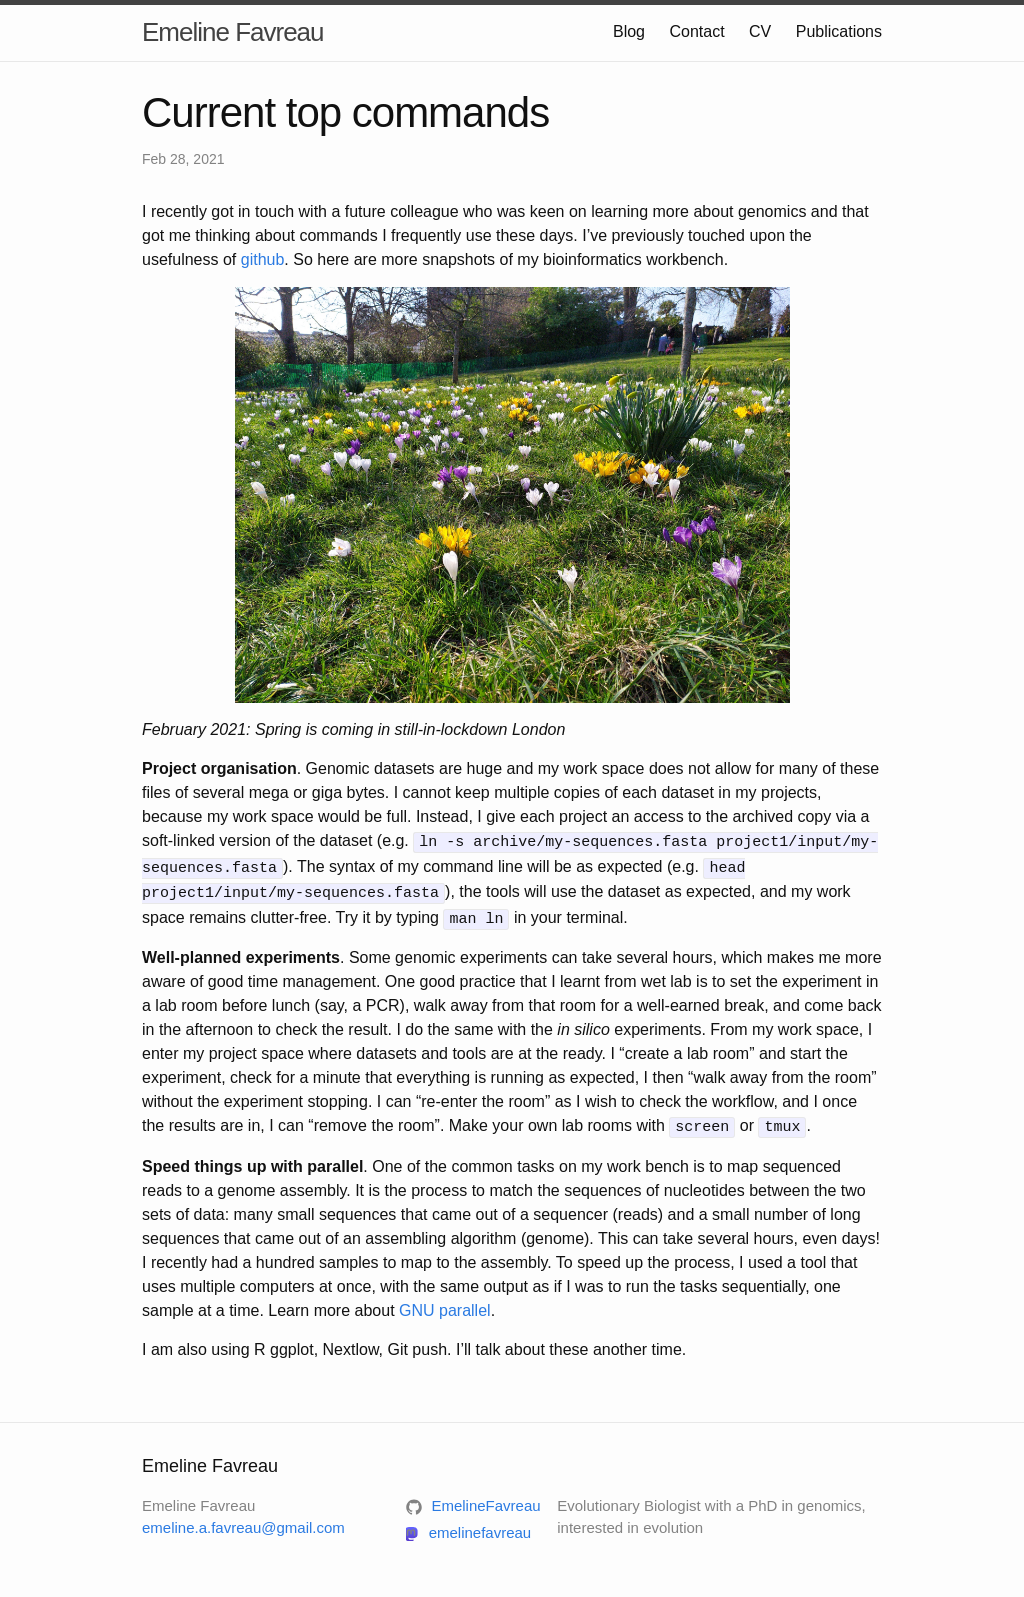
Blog (629, 31)
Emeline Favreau (233, 32)
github (263, 259)
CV (760, 31)
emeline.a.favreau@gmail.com (243, 1520)
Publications (839, 31)
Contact (696, 31)
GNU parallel (445, 1302)
